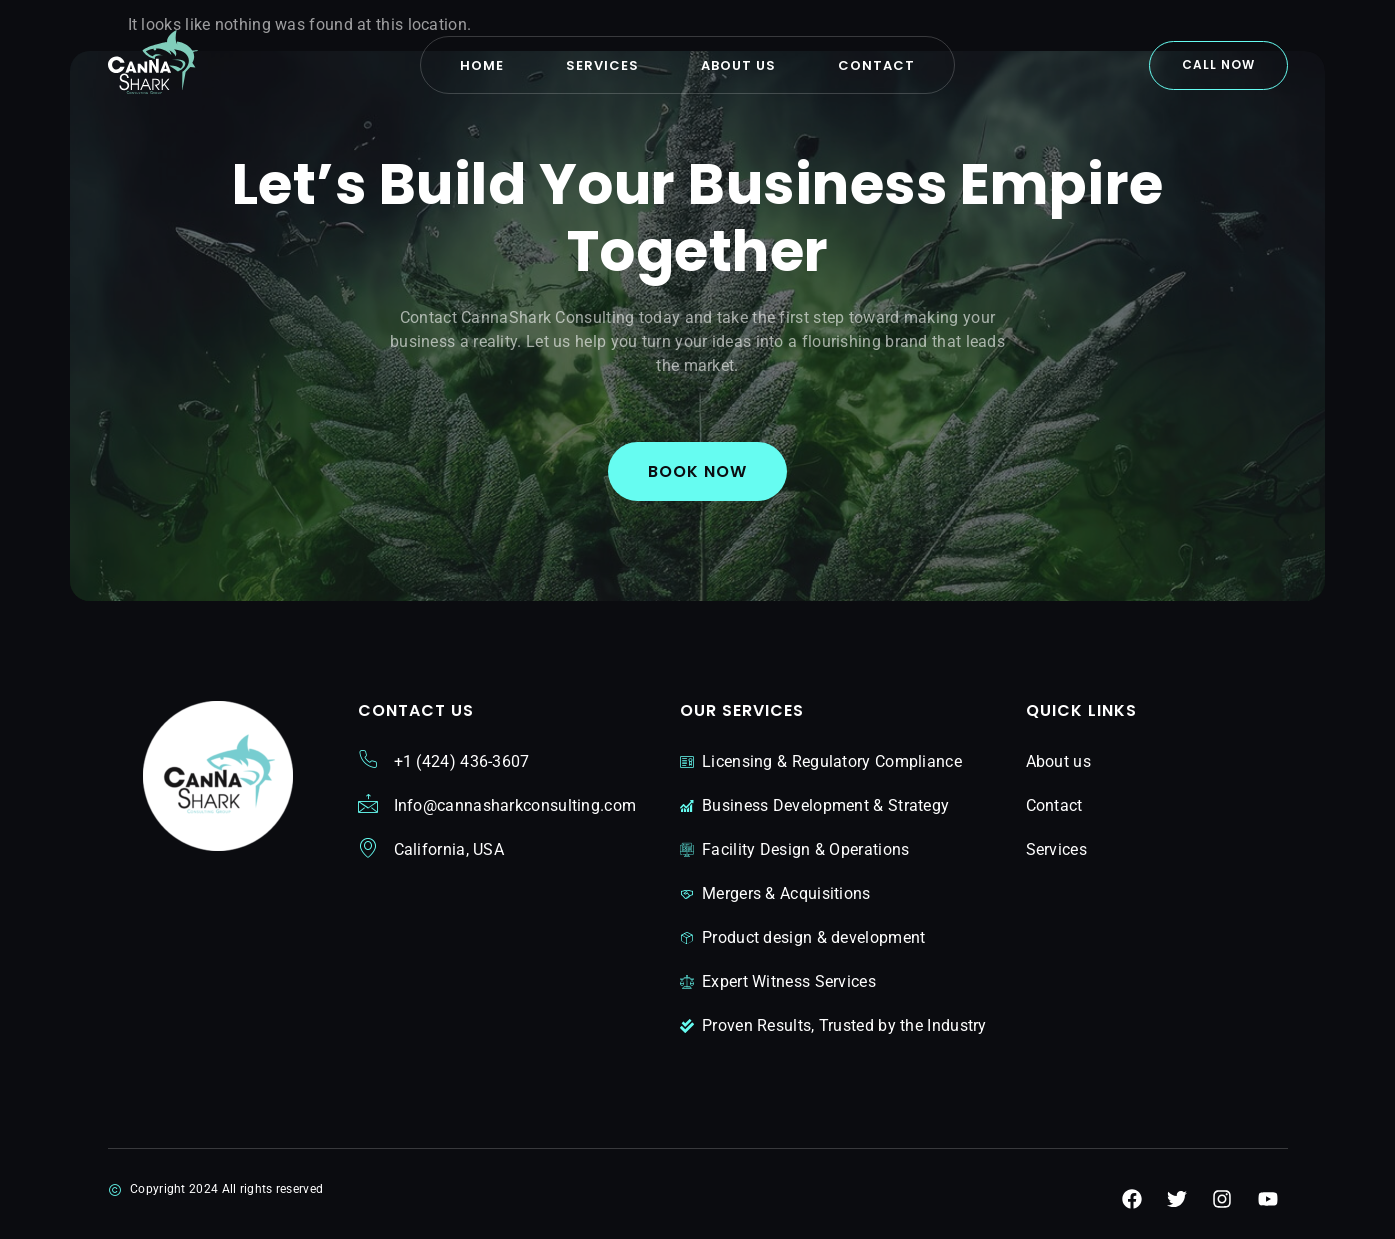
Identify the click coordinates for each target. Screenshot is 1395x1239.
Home (482, 65)
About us (738, 65)
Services (602, 65)
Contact (876, 65)
